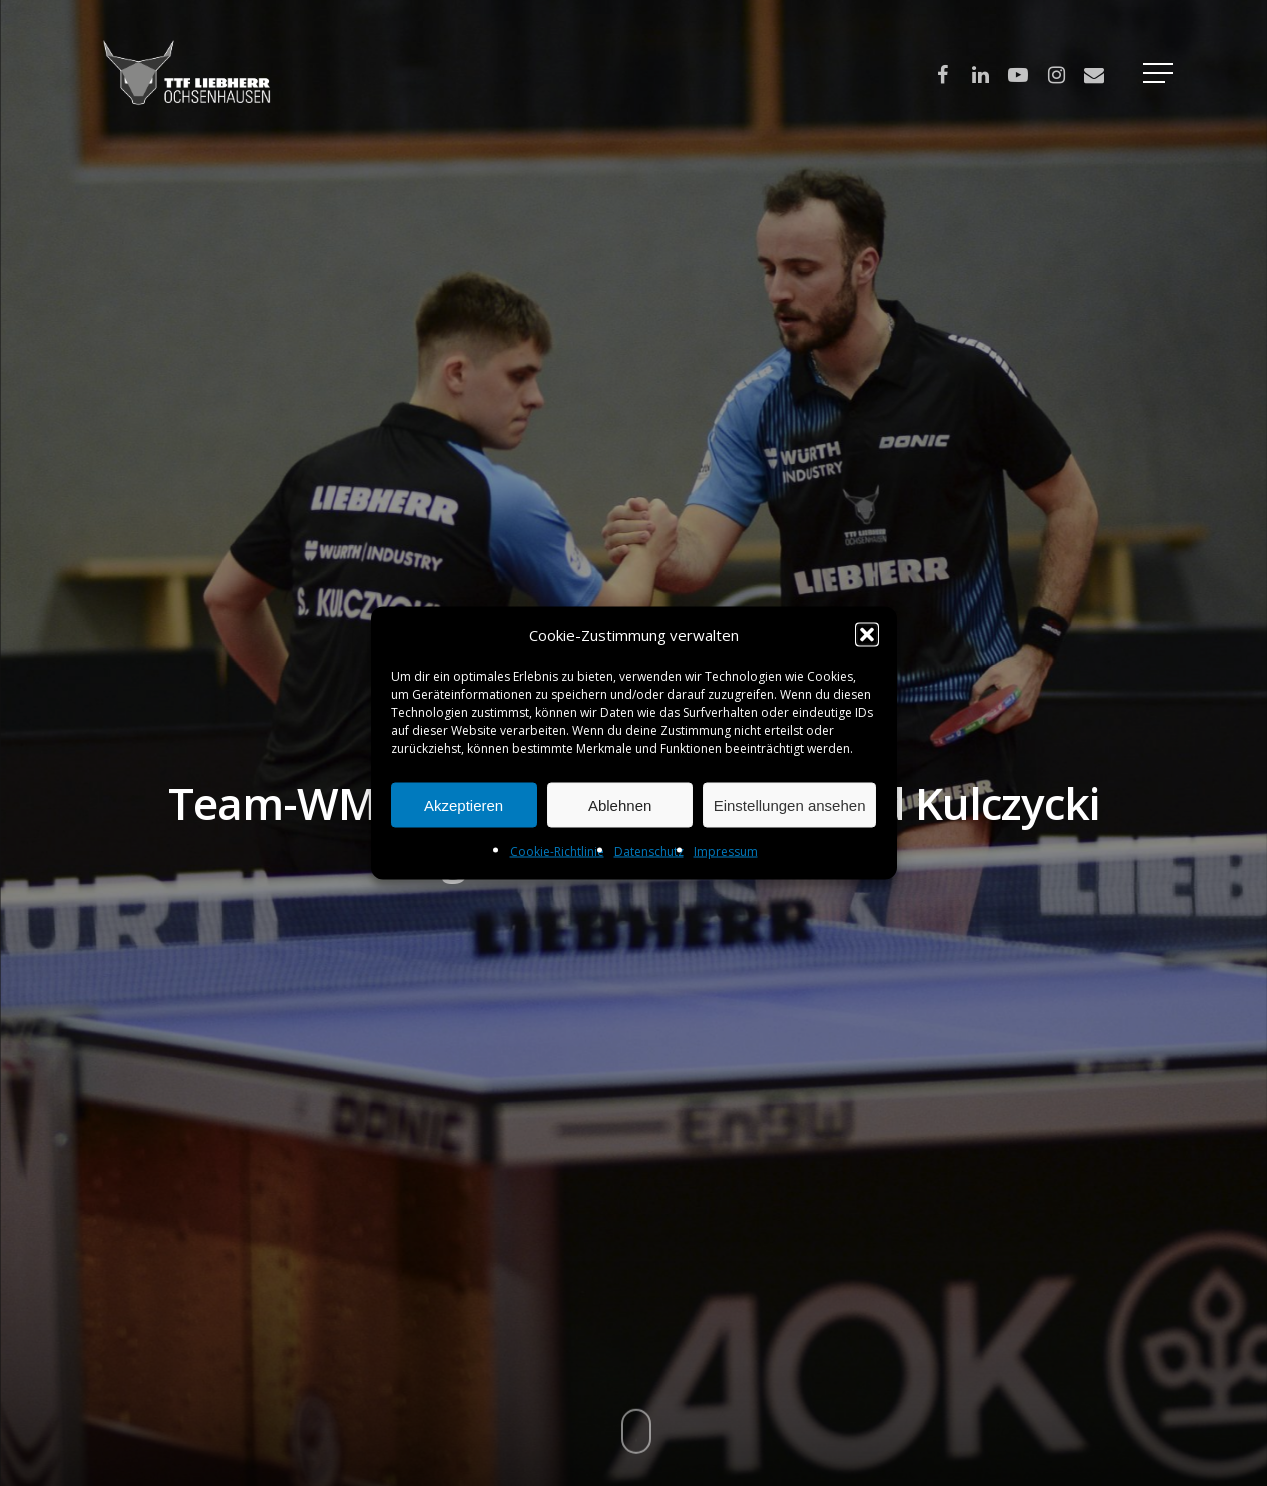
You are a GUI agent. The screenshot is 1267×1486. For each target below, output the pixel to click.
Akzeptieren (463, 804)
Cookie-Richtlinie (557, 851)
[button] (867, 635)
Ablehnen (619, 804)
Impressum (726, 851)
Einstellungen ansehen (790, 804)
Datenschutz (649, 851)
